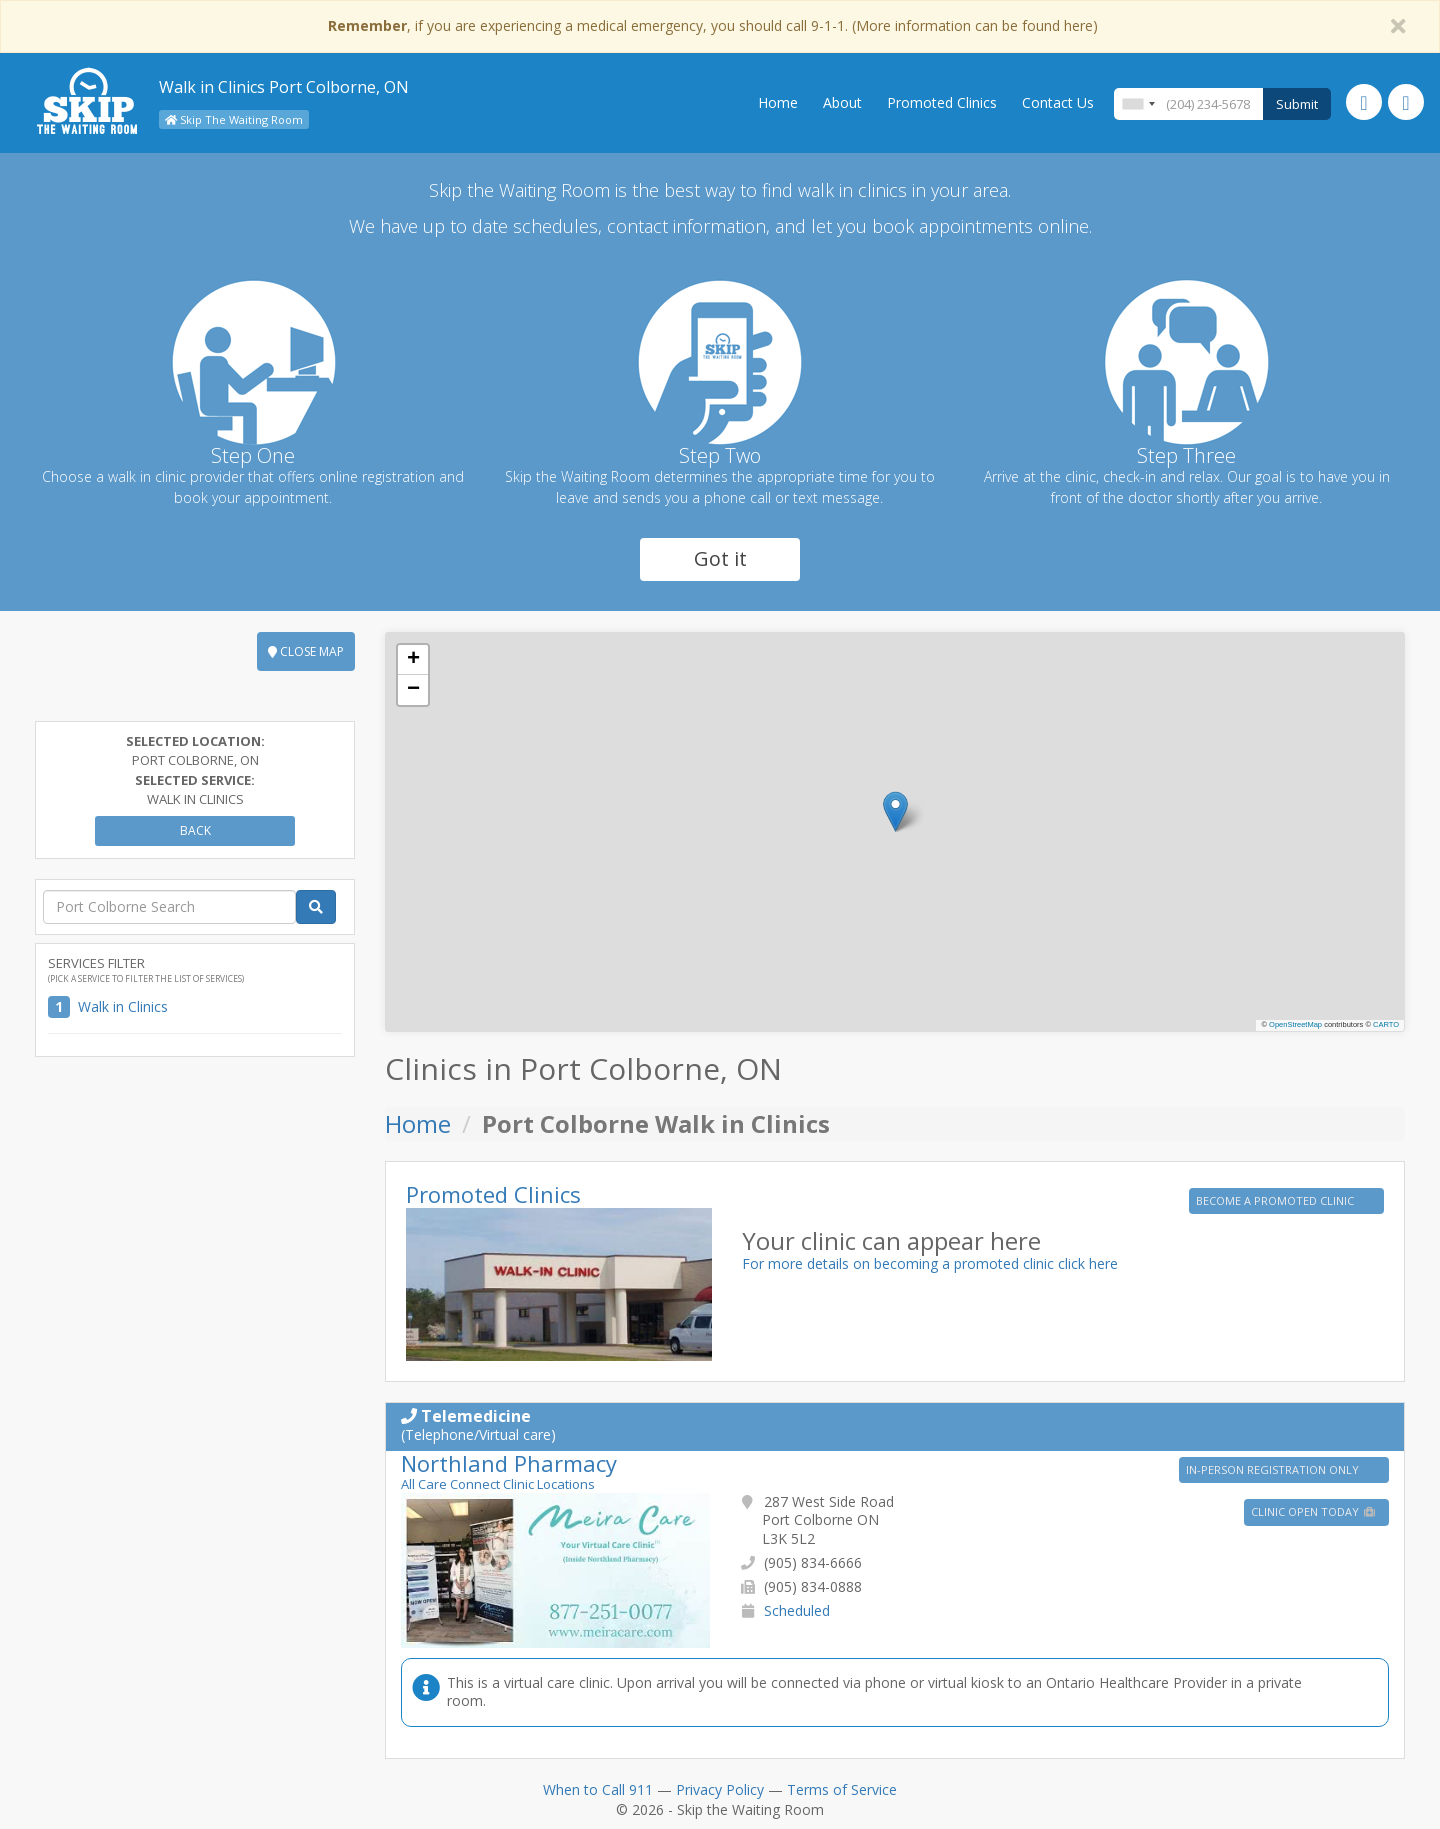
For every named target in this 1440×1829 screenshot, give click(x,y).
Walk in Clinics (123, 1006)
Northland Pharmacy (509, 1463)
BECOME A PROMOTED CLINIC (1276, 1200)
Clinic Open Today (1314, 1511)
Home (778, 102)
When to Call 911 (598, 1789)
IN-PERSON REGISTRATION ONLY (1274, 1469)
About (842, 102)
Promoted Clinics (942, 102)
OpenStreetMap (1295, 1024)
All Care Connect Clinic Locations (498, 1484)
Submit (1297, 104)
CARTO (1386, 1024)
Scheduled (797, 1610)
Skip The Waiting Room (234, 119)
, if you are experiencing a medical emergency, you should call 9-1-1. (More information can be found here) (713, 25)
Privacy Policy (720, 1789)
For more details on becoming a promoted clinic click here (930, 1263)
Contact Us (1058, 102)
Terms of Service (842, 1789)
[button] (895, 811)
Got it (720, 558)
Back (195, 830)
